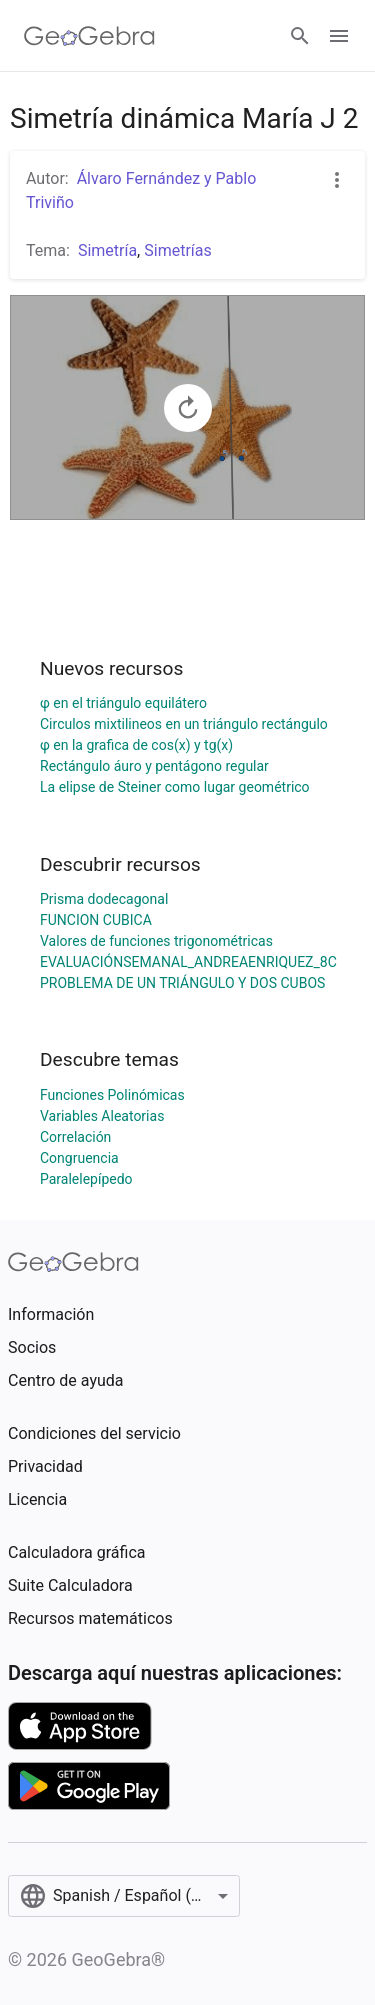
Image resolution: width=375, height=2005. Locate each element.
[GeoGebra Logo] (89, 36)
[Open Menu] (339, 36)
